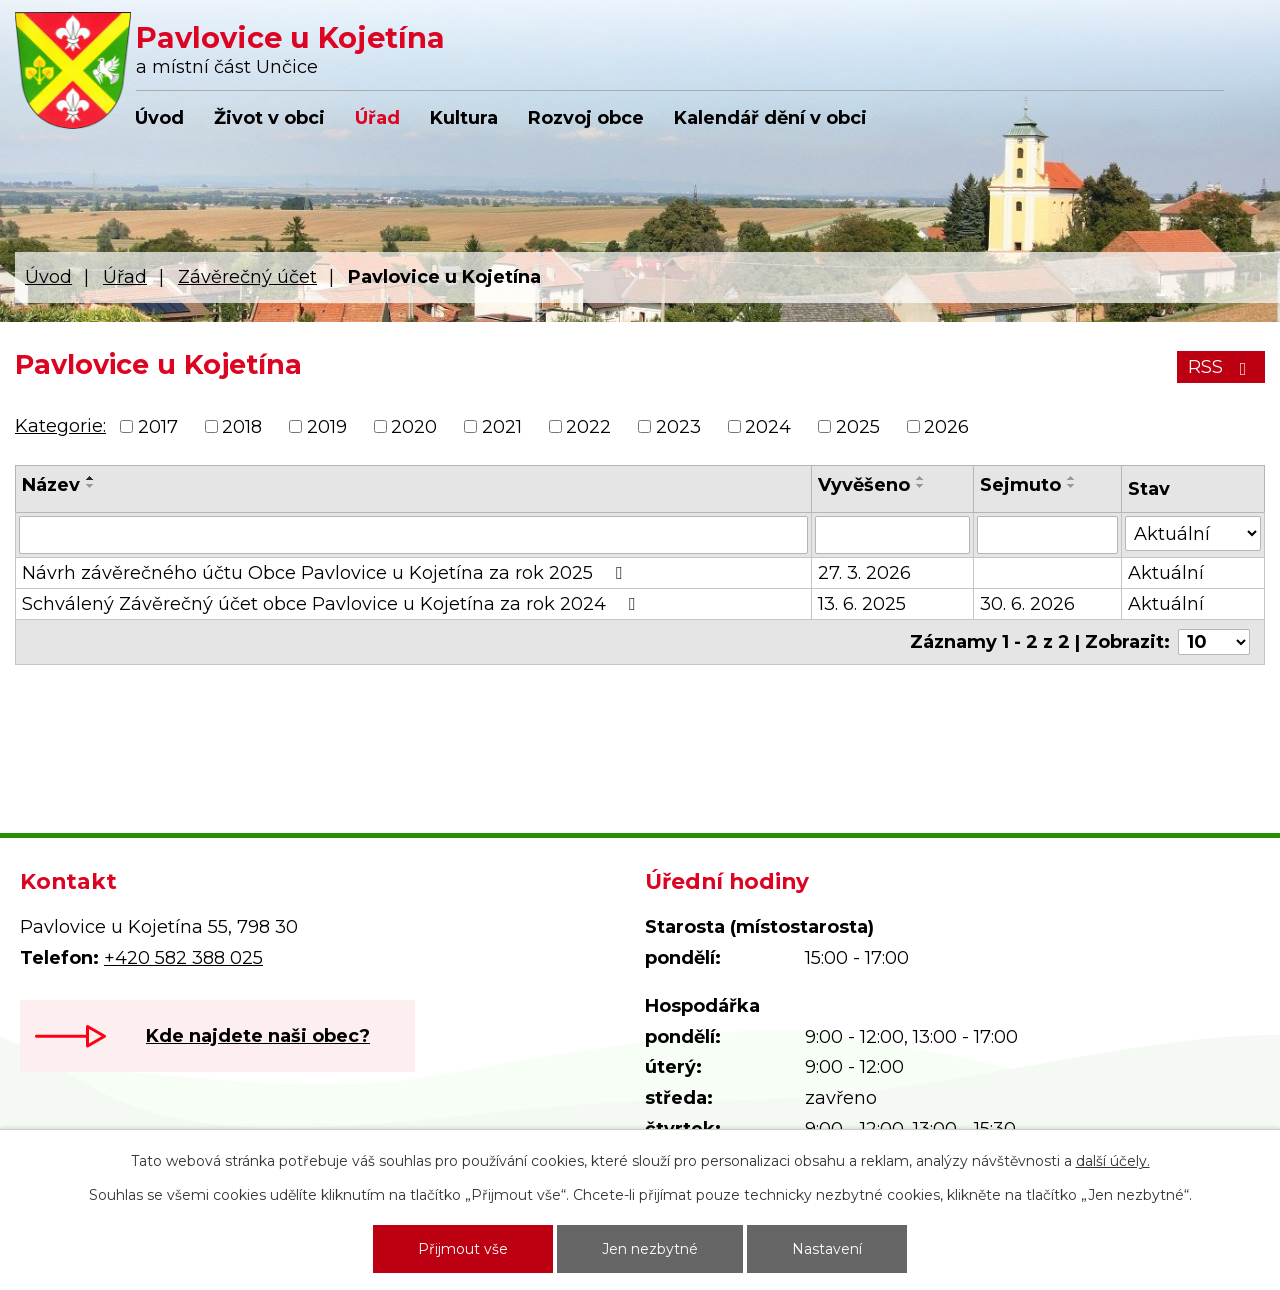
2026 (946, 427)
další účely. (1113, 1161)
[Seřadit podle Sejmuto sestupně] (1072, 486)
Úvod (159, 118)
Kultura (464, 118)
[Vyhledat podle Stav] (1193, 533)
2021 (502, 427)
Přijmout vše (463, 1249)
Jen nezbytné (650, 1249)
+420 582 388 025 (183, 958)
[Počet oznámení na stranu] (1214, 642)
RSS (1221, 367)
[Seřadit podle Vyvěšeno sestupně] (921, 486)
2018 (242, 427)
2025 (858, 427)
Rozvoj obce (586, 118)
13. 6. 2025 (862, 604)
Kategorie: (60, 426)
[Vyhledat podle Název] (413, 535)
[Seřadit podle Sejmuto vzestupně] (1072, 478)
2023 (678, 427)
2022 (588, 427)
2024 (768, 427)
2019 (327, 427)
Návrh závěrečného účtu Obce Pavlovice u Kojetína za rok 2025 (326, 573)
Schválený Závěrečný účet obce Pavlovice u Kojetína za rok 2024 (332, 604)
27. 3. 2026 (864, 573)
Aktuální (1166, 573)
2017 (158, 427)
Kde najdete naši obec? (258, 1036)
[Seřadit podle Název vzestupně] (91, 478)
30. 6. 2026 (1027, 604)
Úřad (377, 118)
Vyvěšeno (864, 485)
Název (51, 485)
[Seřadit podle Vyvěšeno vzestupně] (921, 478)
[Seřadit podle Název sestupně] (91, 486)
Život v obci (269, 118)
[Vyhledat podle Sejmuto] (1047, 535)
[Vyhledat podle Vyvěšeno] (892, 535)
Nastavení (827, 1249)
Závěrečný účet (247, 277)
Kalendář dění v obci (770, 118)
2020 (414, 427)
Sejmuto (1020, 485)
